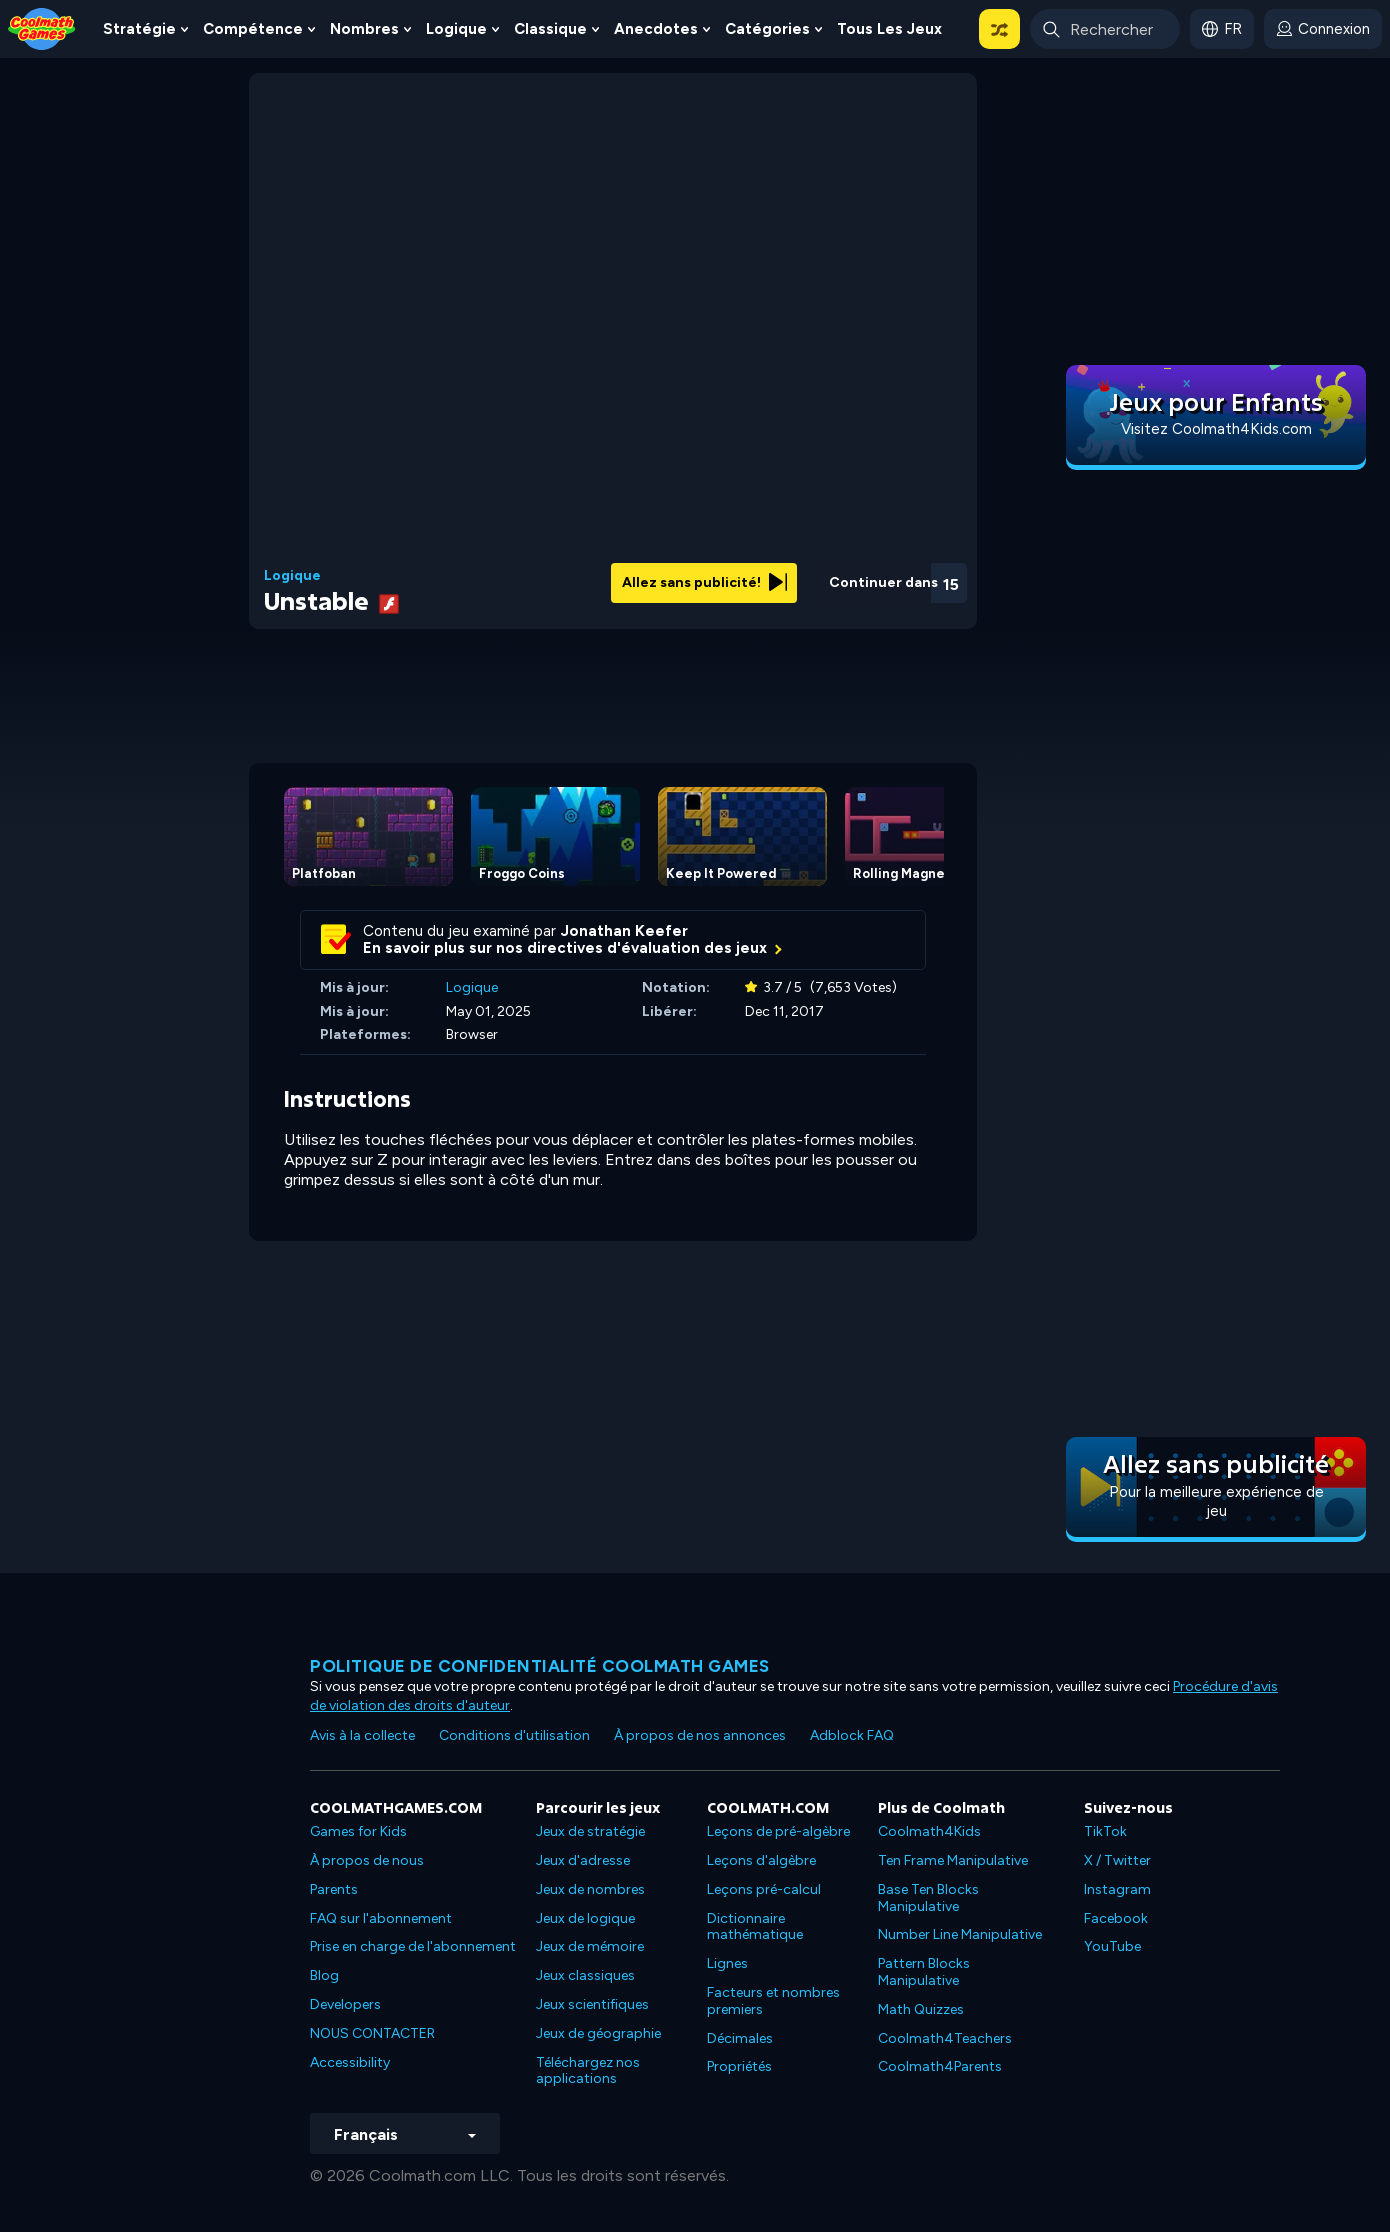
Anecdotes (656, 29)
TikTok (1105, 1831)
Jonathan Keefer (624, 931)
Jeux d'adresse (583, 1860)
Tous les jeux (889, 29)
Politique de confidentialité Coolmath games (540, 1666)
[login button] (1323, 29)
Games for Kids (358, 1831)
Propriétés (739, 2066)
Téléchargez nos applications (588, 2071)
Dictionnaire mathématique (755, 1927)
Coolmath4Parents (940, 2066)
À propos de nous (367, 1860)
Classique (550, 29)
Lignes (727, 1963)
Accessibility (350, 2062)
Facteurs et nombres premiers (773, 2001)
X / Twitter (1117, 1860)
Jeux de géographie (598, 2033)
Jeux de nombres (590, 1889)
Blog (324, 1975)
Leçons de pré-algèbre (778, 1831)
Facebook (1116, 1918)
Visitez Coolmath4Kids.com (1216, 429)
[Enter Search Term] (1105, 29)
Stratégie (139, 29)
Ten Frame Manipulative (953, 1860)
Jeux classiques (585, 1975)
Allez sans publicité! (704, 582)
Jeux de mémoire (590, 1946)
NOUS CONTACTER (372, 2033)
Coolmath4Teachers (945, 2038)
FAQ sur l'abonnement (381, 1918)
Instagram (1117, 1889)
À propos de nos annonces (700, 1735)
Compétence (253, 29)
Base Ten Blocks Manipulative (928, 1898)
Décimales (740, 2038)
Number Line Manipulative (960, 1934)
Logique (456, 29)
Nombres (364, 29)
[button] (999, 29)
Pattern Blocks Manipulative (924, 1972)
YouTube (1112, 1946)
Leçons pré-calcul (764, 1889)
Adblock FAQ (852, 1735)
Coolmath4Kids (929, 1831)
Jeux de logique (585, 1918)
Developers (345, 2004)
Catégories (767, 29)
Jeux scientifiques (592, 2004)
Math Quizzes (921, 2009)
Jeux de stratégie (590, 1831)
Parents (334, 1889)
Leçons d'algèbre (761, 1860)
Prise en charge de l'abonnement (413, 1946)
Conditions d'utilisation (514, 1735)
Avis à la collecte (362, 1735)
